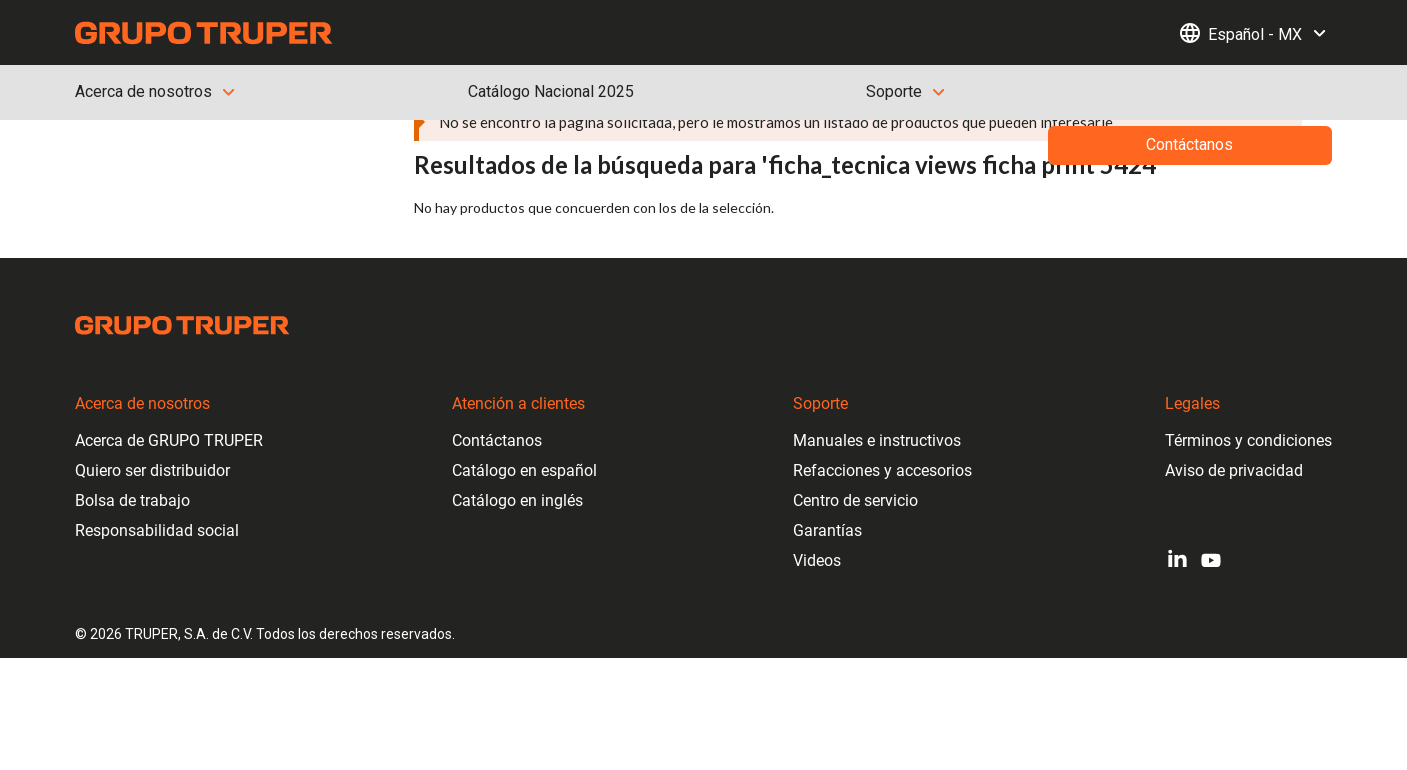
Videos (817, 560)
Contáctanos (497, 440)
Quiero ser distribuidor (152, 470)
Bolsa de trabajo (132, 500)
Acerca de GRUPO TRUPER (169, 440)
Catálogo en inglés (517, 500)
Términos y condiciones (1248, 440)
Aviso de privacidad (1234, 470)
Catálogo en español (524, 470)
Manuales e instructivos (877, 440)
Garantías (827, 530)
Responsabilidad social (157, 530)
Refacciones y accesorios (882, 470)
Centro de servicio (855, 500)
